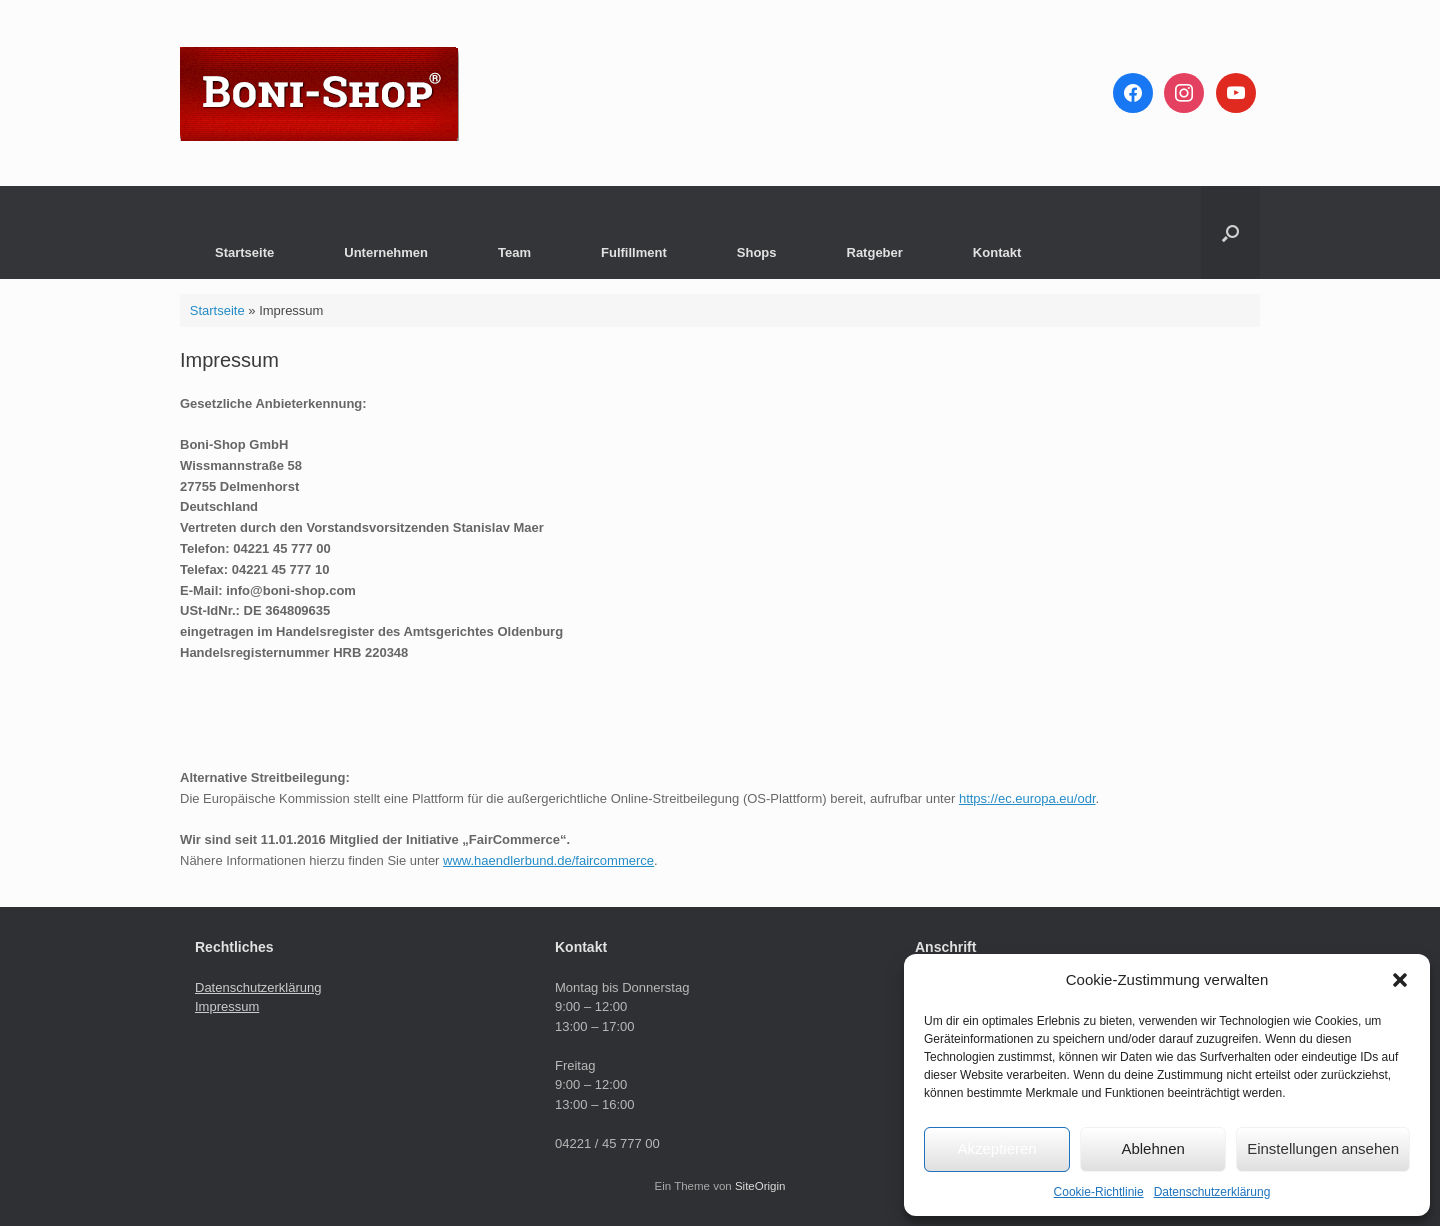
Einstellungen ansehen (1323, 1148)
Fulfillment (634, 252)
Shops (757, 252)
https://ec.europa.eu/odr (1027, 798)
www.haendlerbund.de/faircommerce (548, 860)
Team (514, 252)
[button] (1400, 980)
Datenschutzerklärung (1212, 1192)
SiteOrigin (760, 1186)
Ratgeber (875, 252)
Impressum (227, 1006)
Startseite (244, 252)
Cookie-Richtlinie (1099, 1192)
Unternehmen (386, 252)
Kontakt (997, 252)
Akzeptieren (996, 1148)
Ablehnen (1152, 1148)
